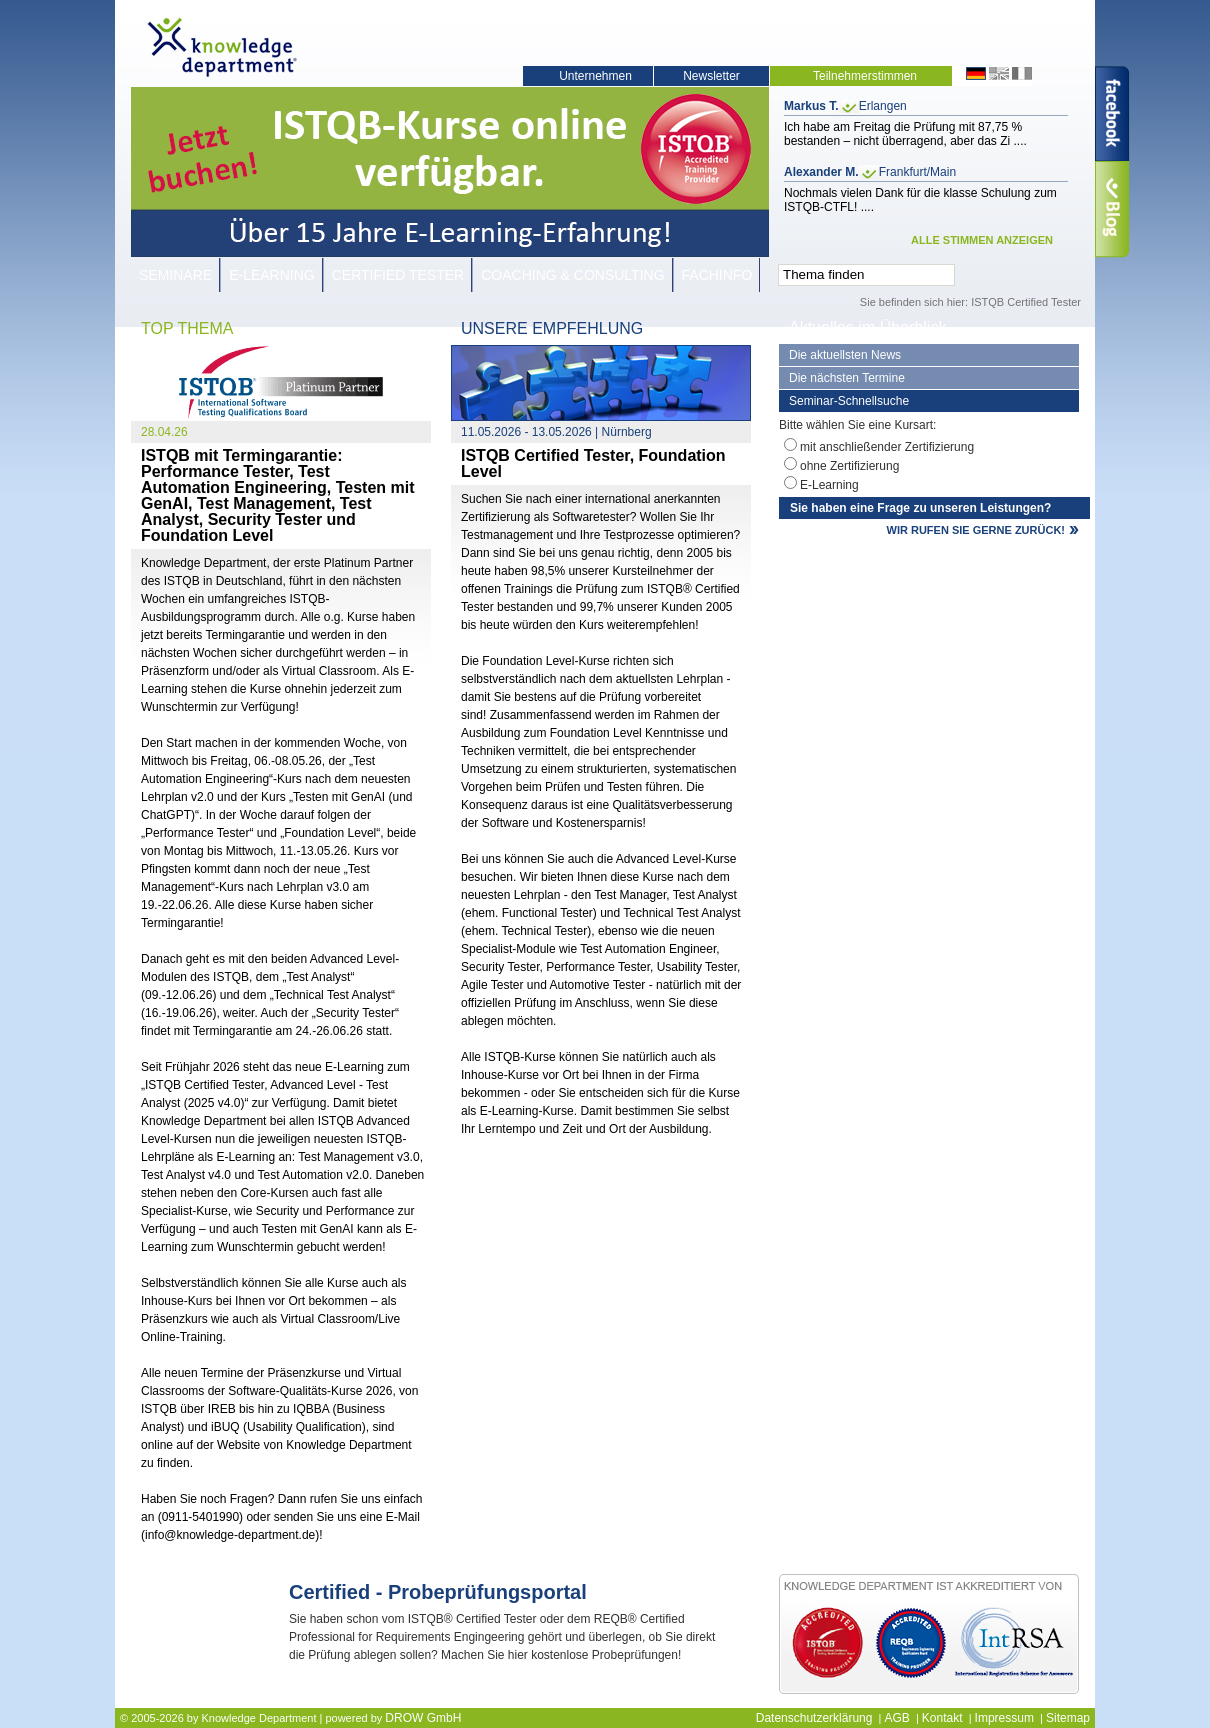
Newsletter (711, 76)
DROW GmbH (423, 1718)
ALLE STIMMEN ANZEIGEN (982, 240)
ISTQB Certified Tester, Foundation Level (593, 463)
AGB (896, 1718)
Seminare (175, 275)
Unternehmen (595, 76)
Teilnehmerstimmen (865, 76)
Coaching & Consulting (572, 275)
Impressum (1004, 1718)
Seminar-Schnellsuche (849, 401)
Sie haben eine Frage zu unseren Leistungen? (920, 508)
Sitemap (1068, 1718)
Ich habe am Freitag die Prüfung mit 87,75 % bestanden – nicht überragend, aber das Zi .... (905, 134)
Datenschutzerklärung (814, 1718)
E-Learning (272, 275)
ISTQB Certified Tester (1026, 302)
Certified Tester (398, 275)
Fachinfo (717, 275)
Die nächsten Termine (847, 378)
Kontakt (942, 1718)
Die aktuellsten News (845, 355)
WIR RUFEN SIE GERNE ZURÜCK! (976, 530)
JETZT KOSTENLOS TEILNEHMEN (639, 1684)
